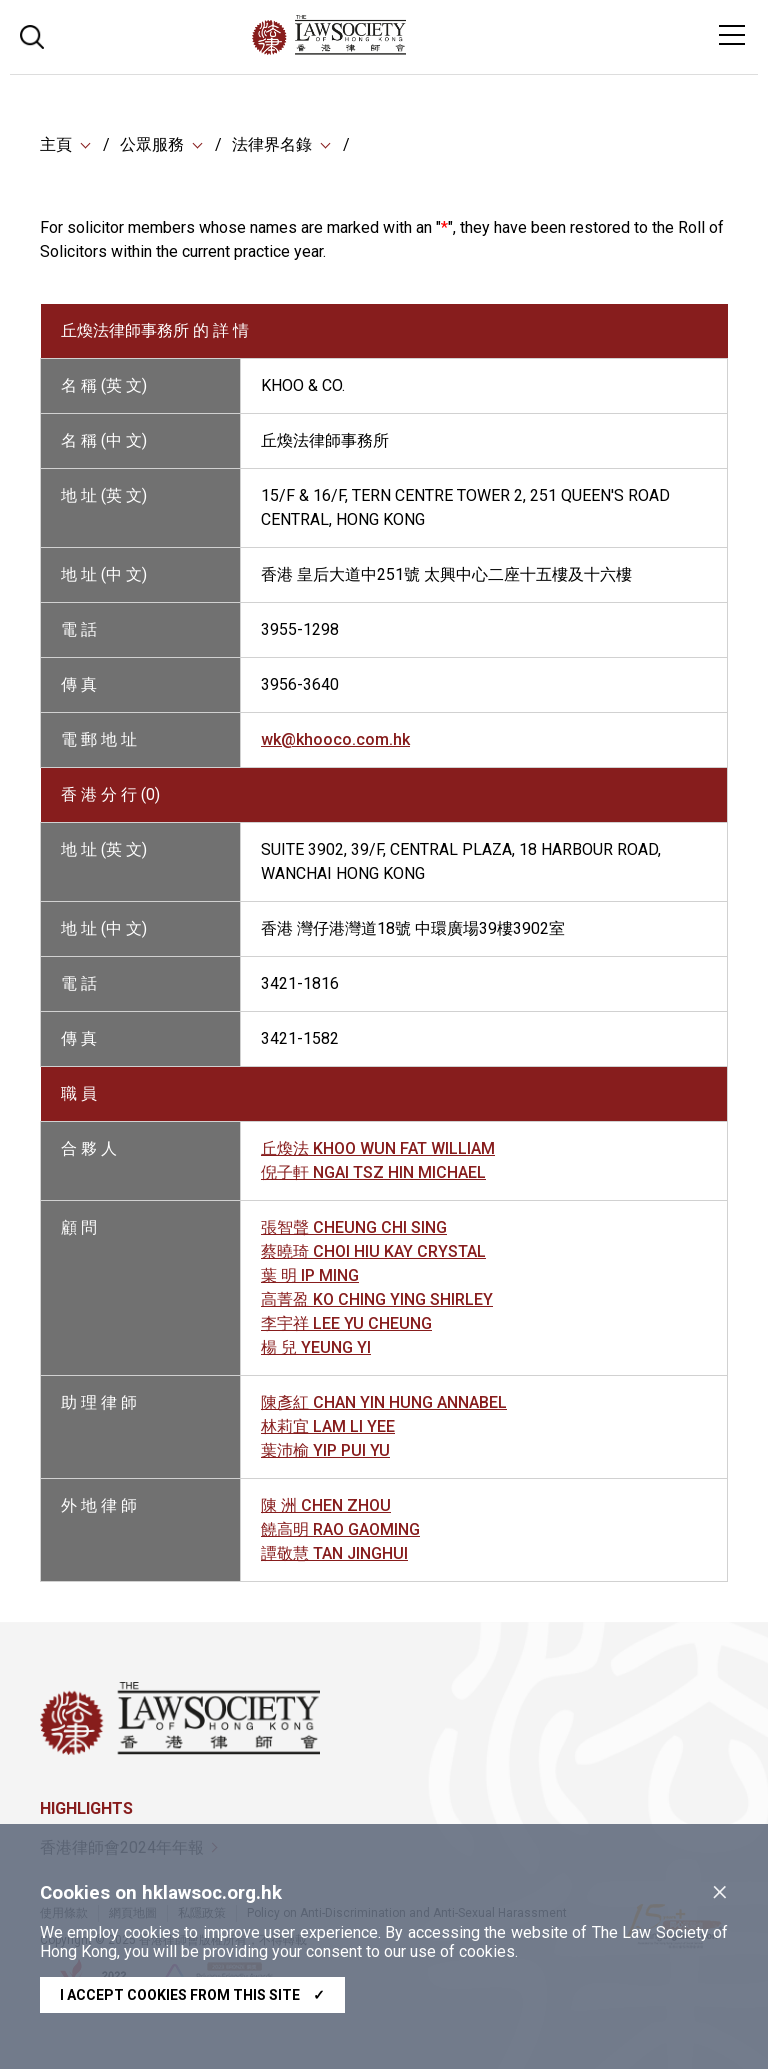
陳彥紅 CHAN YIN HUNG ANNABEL (384, 1402)
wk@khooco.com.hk (335, 739)
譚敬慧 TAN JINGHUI (334, 1553)
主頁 (56, 144)
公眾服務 (152, 144)
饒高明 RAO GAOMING (340, 1529)
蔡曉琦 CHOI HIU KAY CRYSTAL (373, 1251)
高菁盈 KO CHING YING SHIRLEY (377, 1299)
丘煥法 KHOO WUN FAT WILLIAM (378, 1148)
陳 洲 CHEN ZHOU (326, 1505)
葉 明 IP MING (310, 1275)
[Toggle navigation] (732, 35)
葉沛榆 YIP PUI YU (325, 1450)
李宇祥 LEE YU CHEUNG (346, 1323)
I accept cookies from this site (192, 1995)
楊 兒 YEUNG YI (316, 1347)
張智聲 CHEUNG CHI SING (354, 1227)
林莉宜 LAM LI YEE (328, 1426)
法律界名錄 (272, 144)
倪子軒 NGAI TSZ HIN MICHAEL (373, 1172)
